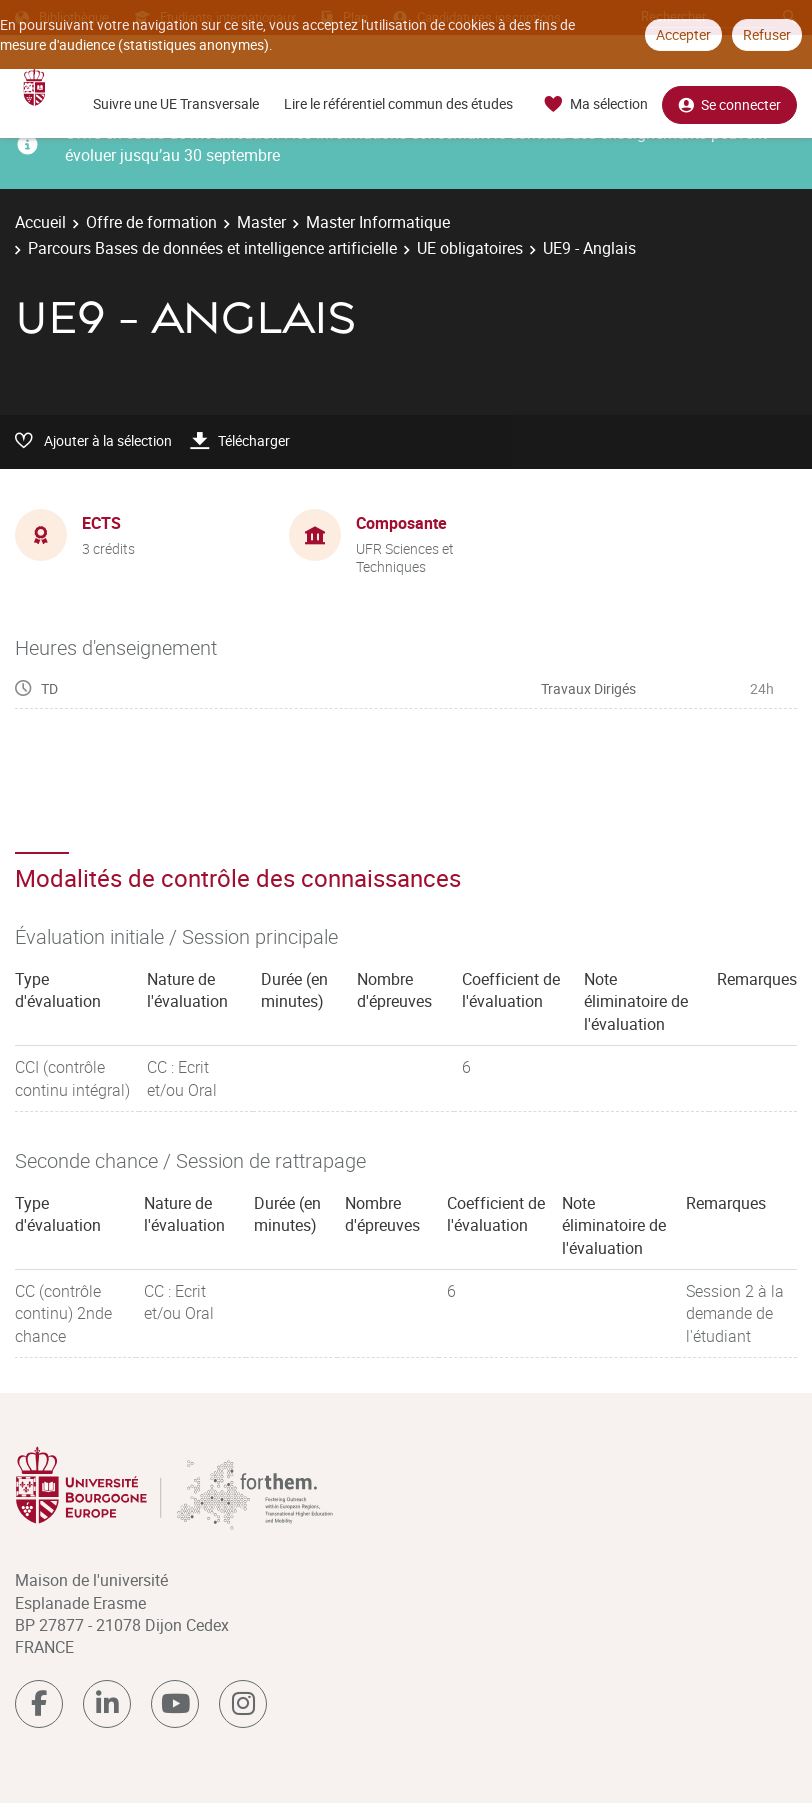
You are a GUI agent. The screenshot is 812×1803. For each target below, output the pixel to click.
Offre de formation (151, 222)
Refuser (767, 34)
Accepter (683, 34)
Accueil (40, 222)
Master (261, 222)
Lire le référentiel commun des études (398, 103)
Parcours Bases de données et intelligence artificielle (212, 248)
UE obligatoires (470, 248)
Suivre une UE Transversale (176, 103)
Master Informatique (378, 222)
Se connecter (729, 104)
